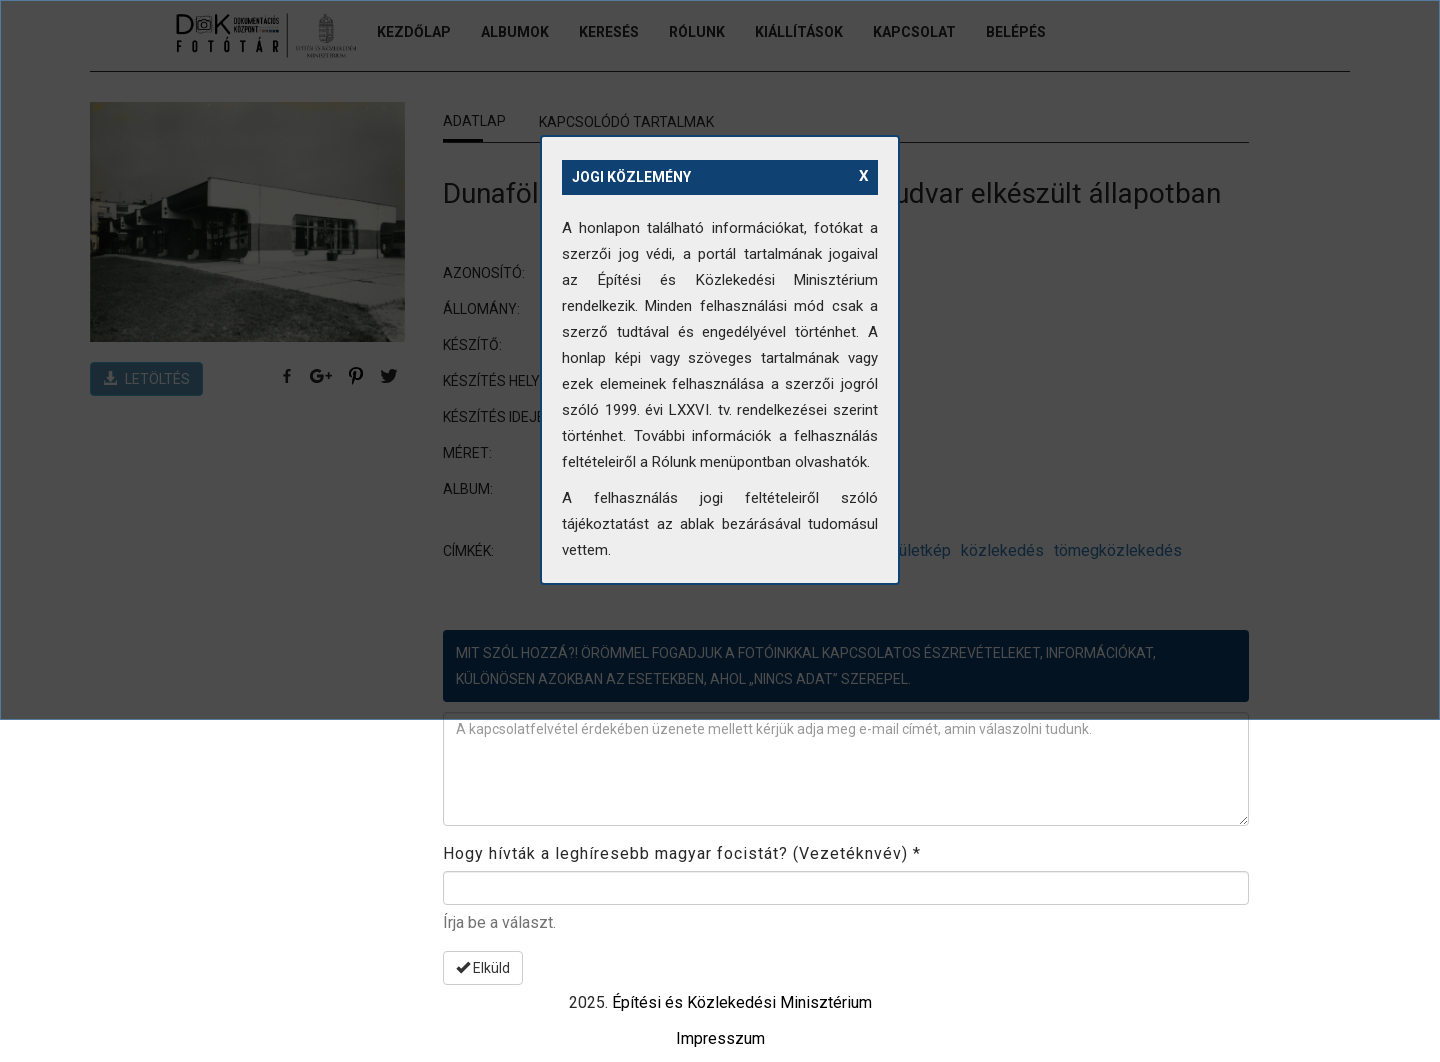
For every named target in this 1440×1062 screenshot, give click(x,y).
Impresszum (720, 1038)
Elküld (483, 968)
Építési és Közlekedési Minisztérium (742, 1002)
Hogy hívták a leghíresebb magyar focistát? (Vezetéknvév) (682, 853)
